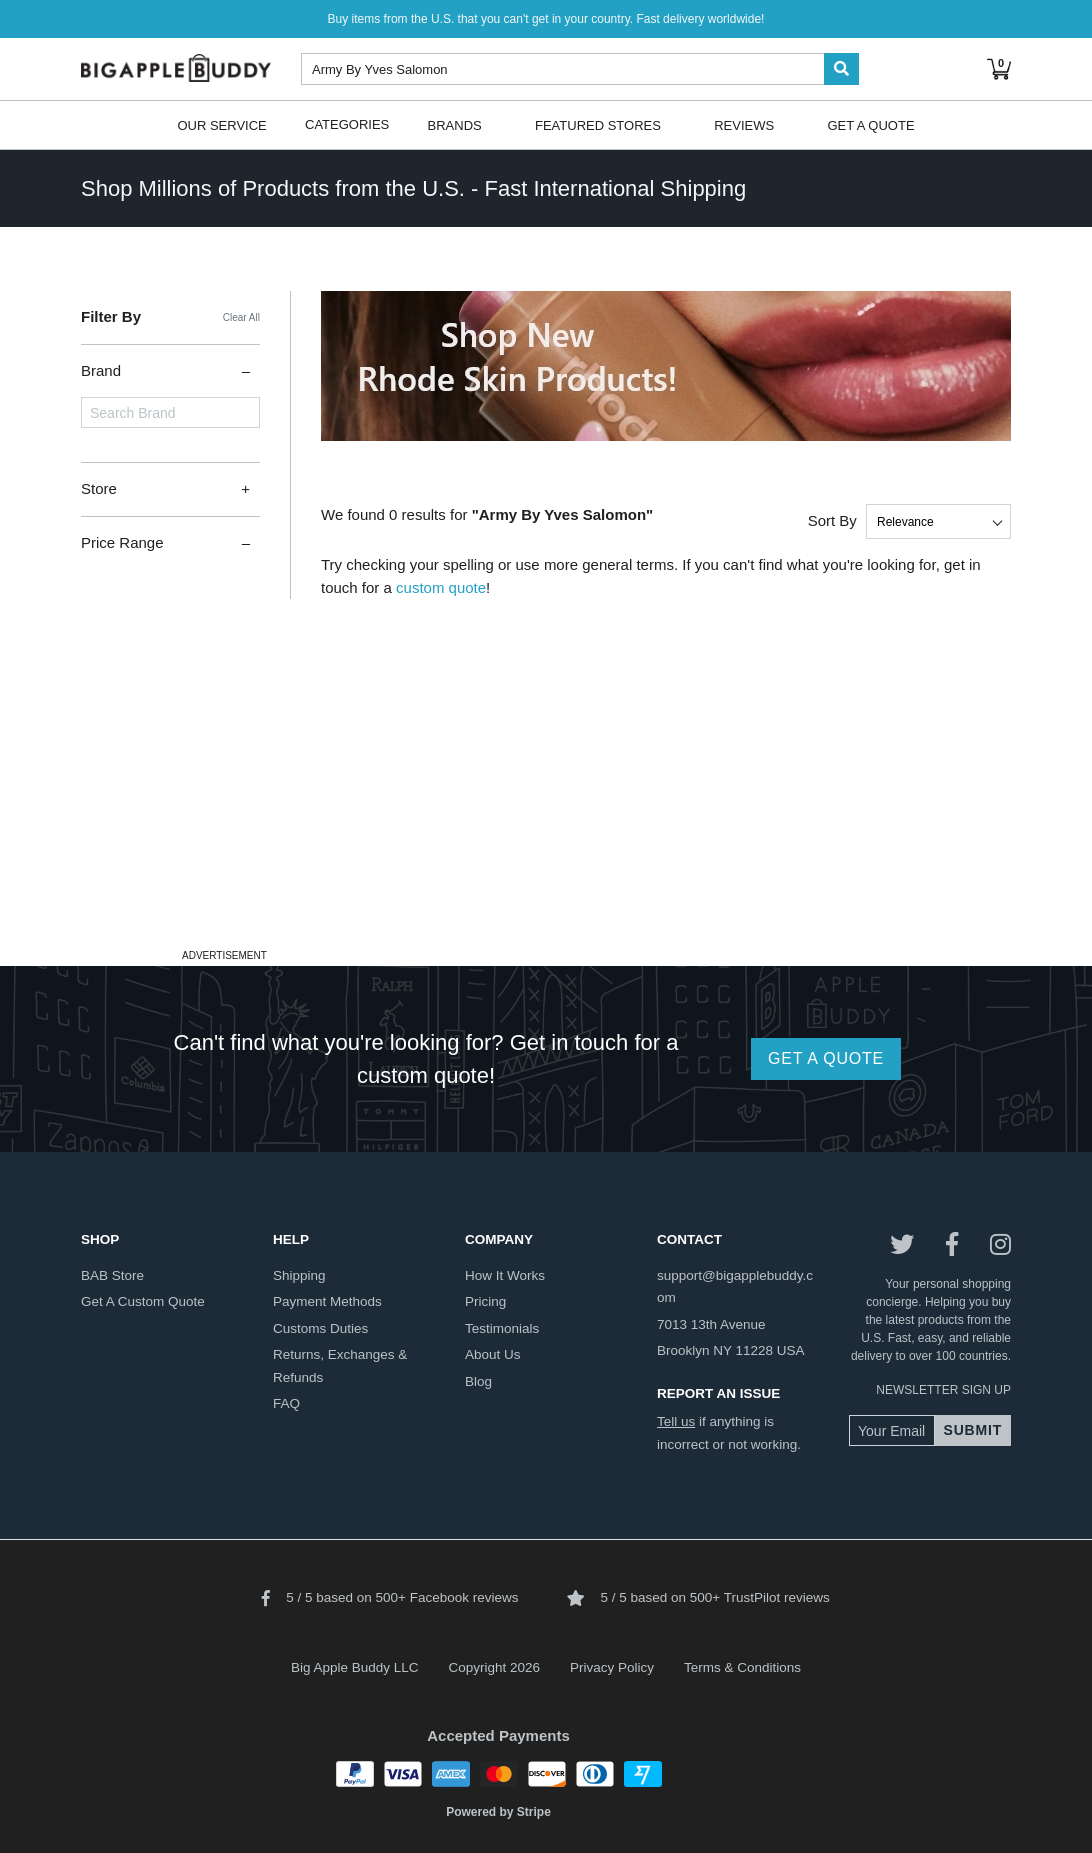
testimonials (502, 1328)
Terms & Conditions (742, 1667)
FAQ (286, 1403)
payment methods (327, 1301)
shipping (299, 1275)
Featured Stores (598, 124)
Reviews (744, 124)
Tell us (676, 1421)
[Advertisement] (546, 803)
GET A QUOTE (826, 1058)
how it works (505, 1275)
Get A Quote (870, 124)
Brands (455, 124)
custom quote (441, 587)
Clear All (241, 317)
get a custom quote (143, 1301)
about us (493, 1354)
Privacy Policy (612, 1667)
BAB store (112, 1275)
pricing (485, 1301)
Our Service (221, 124)
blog (478, 1381)
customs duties (320, 1328)
